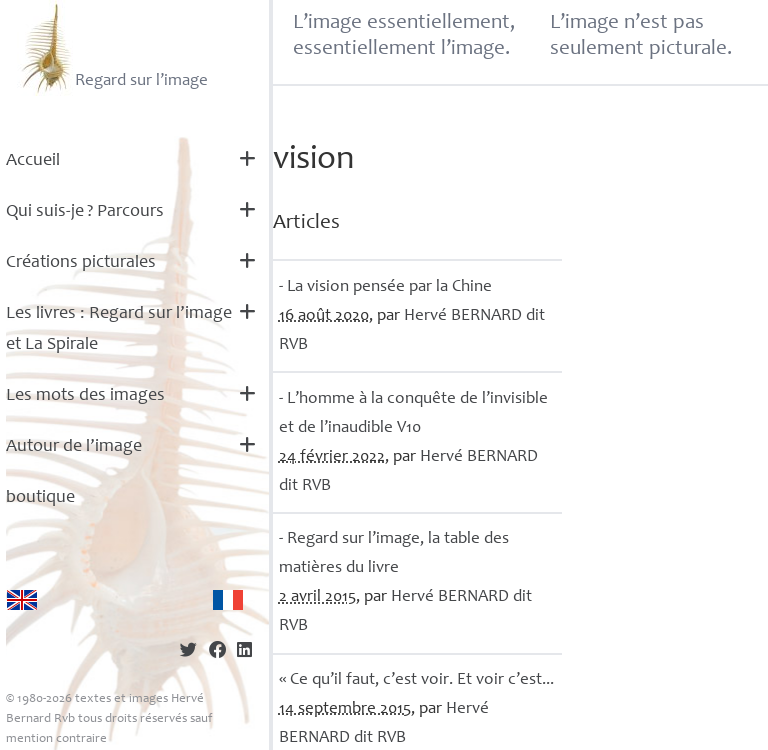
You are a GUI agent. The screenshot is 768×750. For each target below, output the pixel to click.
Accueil (33, 161)
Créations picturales (81, 263)
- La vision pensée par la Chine (385, 287)
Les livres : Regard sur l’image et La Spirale (119, 329)
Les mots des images (85, 396)
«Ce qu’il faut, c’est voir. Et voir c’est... (416, 680)
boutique (40, 498)
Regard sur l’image (112, 48)
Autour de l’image (74, 447)
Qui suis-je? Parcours (85, 212)
